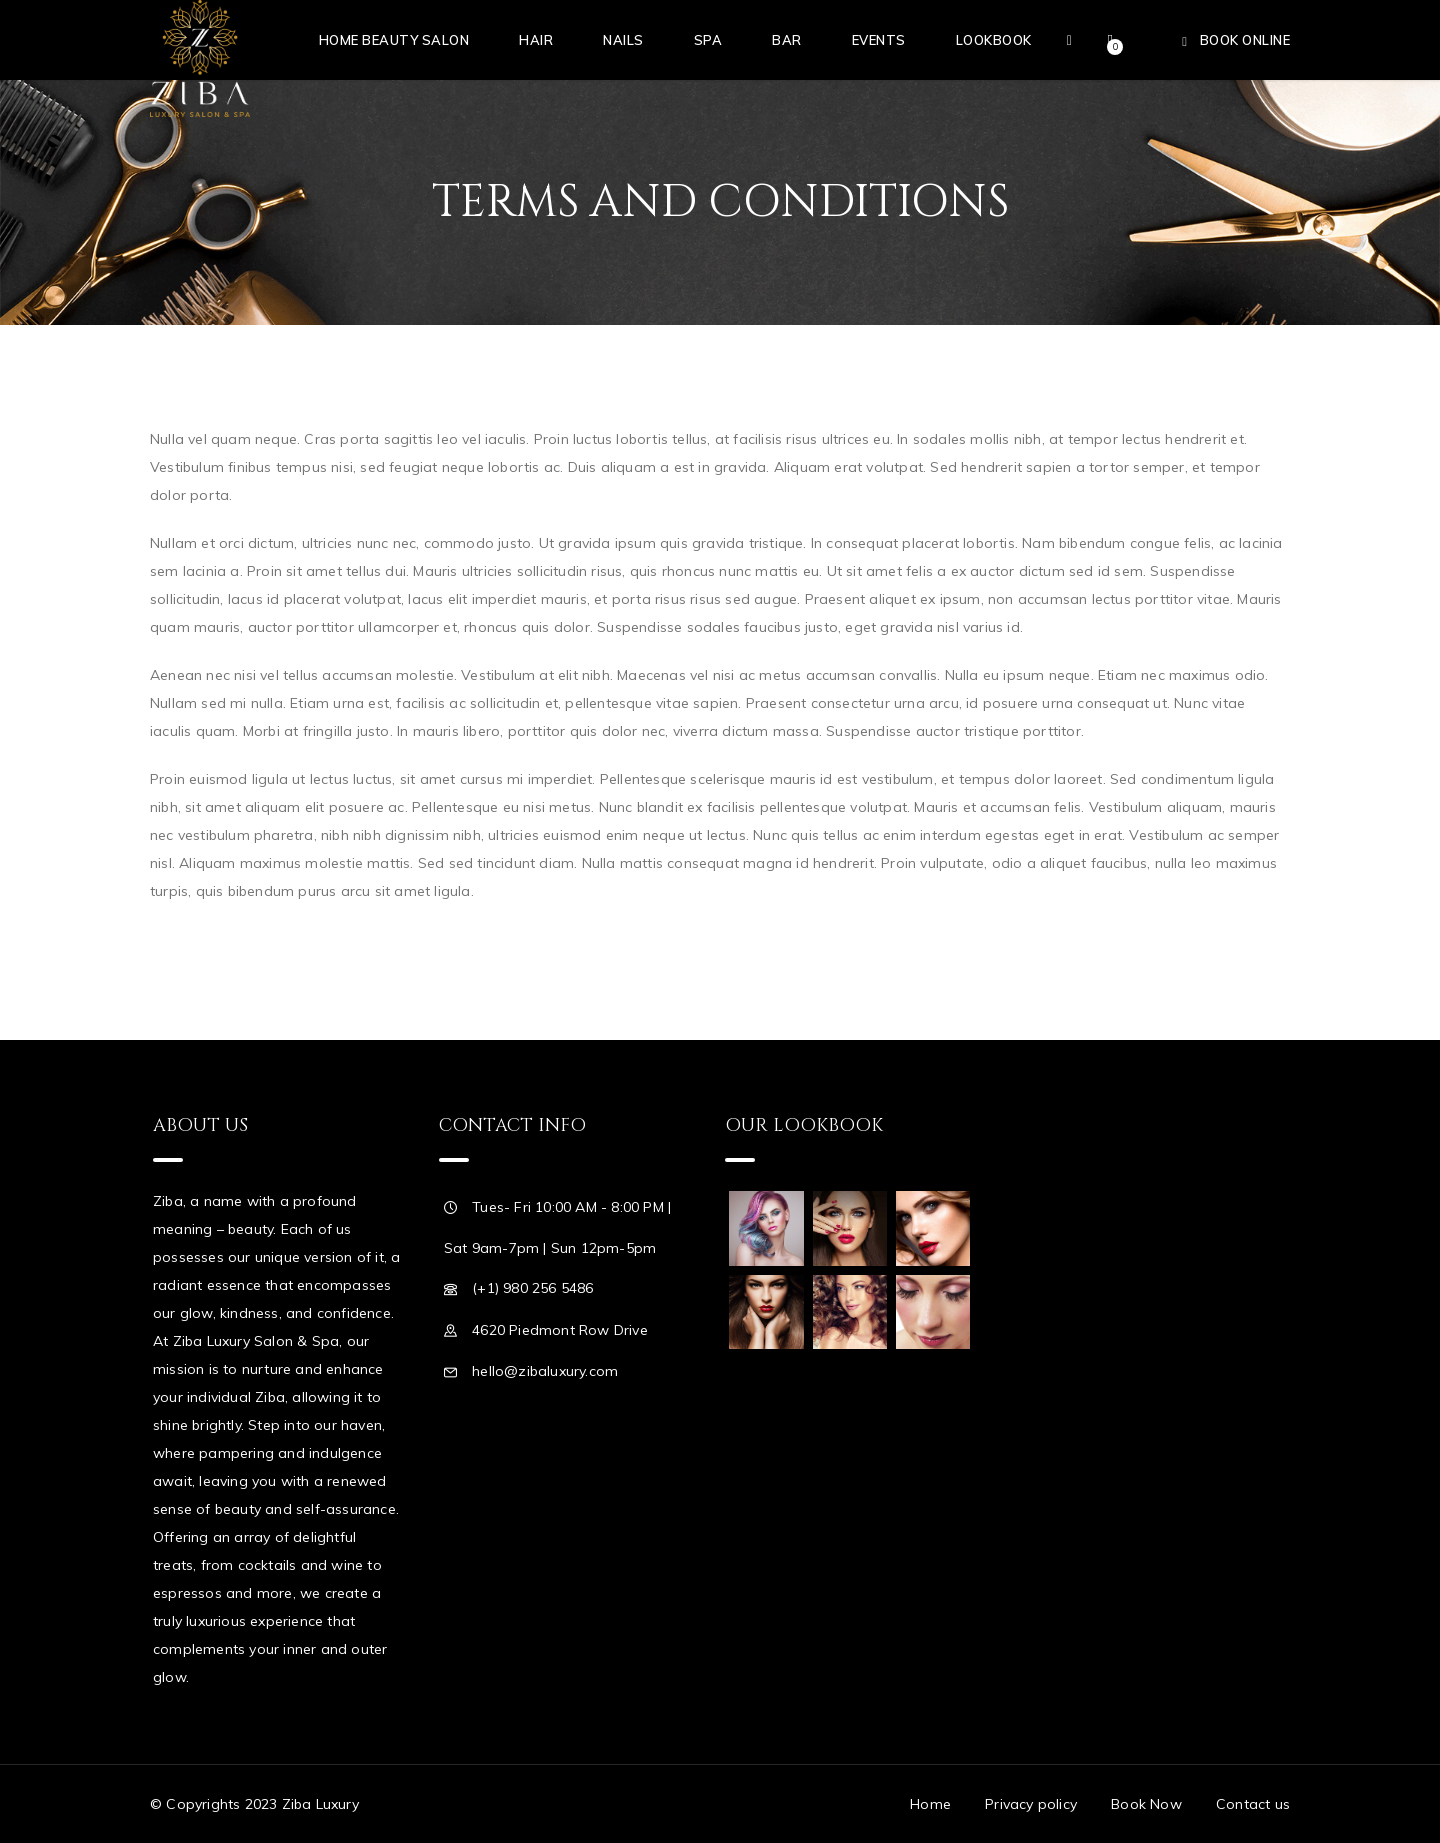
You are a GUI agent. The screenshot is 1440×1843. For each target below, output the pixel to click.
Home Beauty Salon (394, 40)
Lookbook (994, 40)
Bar (787, 40)
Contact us (1253, 1804)
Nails (623, 40)
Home (930, 1804)
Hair (536, 40)
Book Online (1245, 40)
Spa (708, 40)
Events (879, 40)
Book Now (1146, 1804)
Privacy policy (1031, 1804)
